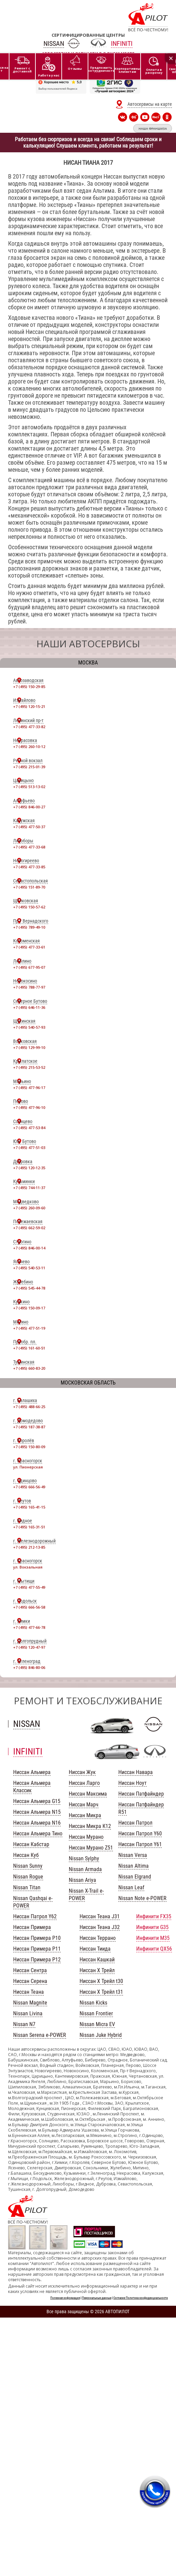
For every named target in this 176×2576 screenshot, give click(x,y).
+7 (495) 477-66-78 (29, 1627)
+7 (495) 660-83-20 (29, 1368)
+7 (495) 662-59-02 (29, 1227)
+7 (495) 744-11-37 (29, 1187)
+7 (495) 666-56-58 (29, 1607)
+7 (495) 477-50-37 (29, 826)
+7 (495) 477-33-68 (29, 846)
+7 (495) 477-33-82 (29, 726)
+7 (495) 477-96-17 (29, 1087)
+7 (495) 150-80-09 (29, 1446)
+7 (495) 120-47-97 (29, 1647)
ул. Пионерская (28, 1466)
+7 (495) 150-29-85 (29, 686)
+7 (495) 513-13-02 (29, 786)
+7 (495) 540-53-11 (29, 1267)
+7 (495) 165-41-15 (29, 1507)
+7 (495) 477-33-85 (29, 866)
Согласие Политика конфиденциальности (140, 2298)
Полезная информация (65, 2298)
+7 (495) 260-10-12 (29, 746)
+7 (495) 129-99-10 (29, 1047)
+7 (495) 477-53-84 (29, 1127)
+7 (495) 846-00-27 (29, 806)
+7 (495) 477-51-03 (29, 1147)
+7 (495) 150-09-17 (29, 1307)
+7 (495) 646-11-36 (29, 1007)
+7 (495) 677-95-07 (29, 967)
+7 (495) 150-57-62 (29, 906)
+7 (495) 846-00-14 (29, 1247)
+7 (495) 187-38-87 (29, 1426)
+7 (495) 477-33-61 (29, 947)
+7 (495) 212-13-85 (29, 1547)
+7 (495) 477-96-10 (29, 1107)
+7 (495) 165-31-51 (29, 1526)
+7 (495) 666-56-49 (29, 1486)
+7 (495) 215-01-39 (29, 766)
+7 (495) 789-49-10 (29, 927)
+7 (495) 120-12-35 (29, 1167)
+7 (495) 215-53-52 (29, 1067)
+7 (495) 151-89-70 (29, 887)
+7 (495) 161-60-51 (29, 1348)
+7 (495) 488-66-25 (29, 1406)
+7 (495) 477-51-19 (29, 1328)
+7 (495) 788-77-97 (29, 987)
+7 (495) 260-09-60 (29, 1207)
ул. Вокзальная (27, 1567)
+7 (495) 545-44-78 (29, 1288)
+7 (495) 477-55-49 (29, 1587)
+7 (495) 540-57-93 (29, 1027)
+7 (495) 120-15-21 (29, 706)
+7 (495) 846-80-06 (29, 1667)
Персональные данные (96, 2298)
